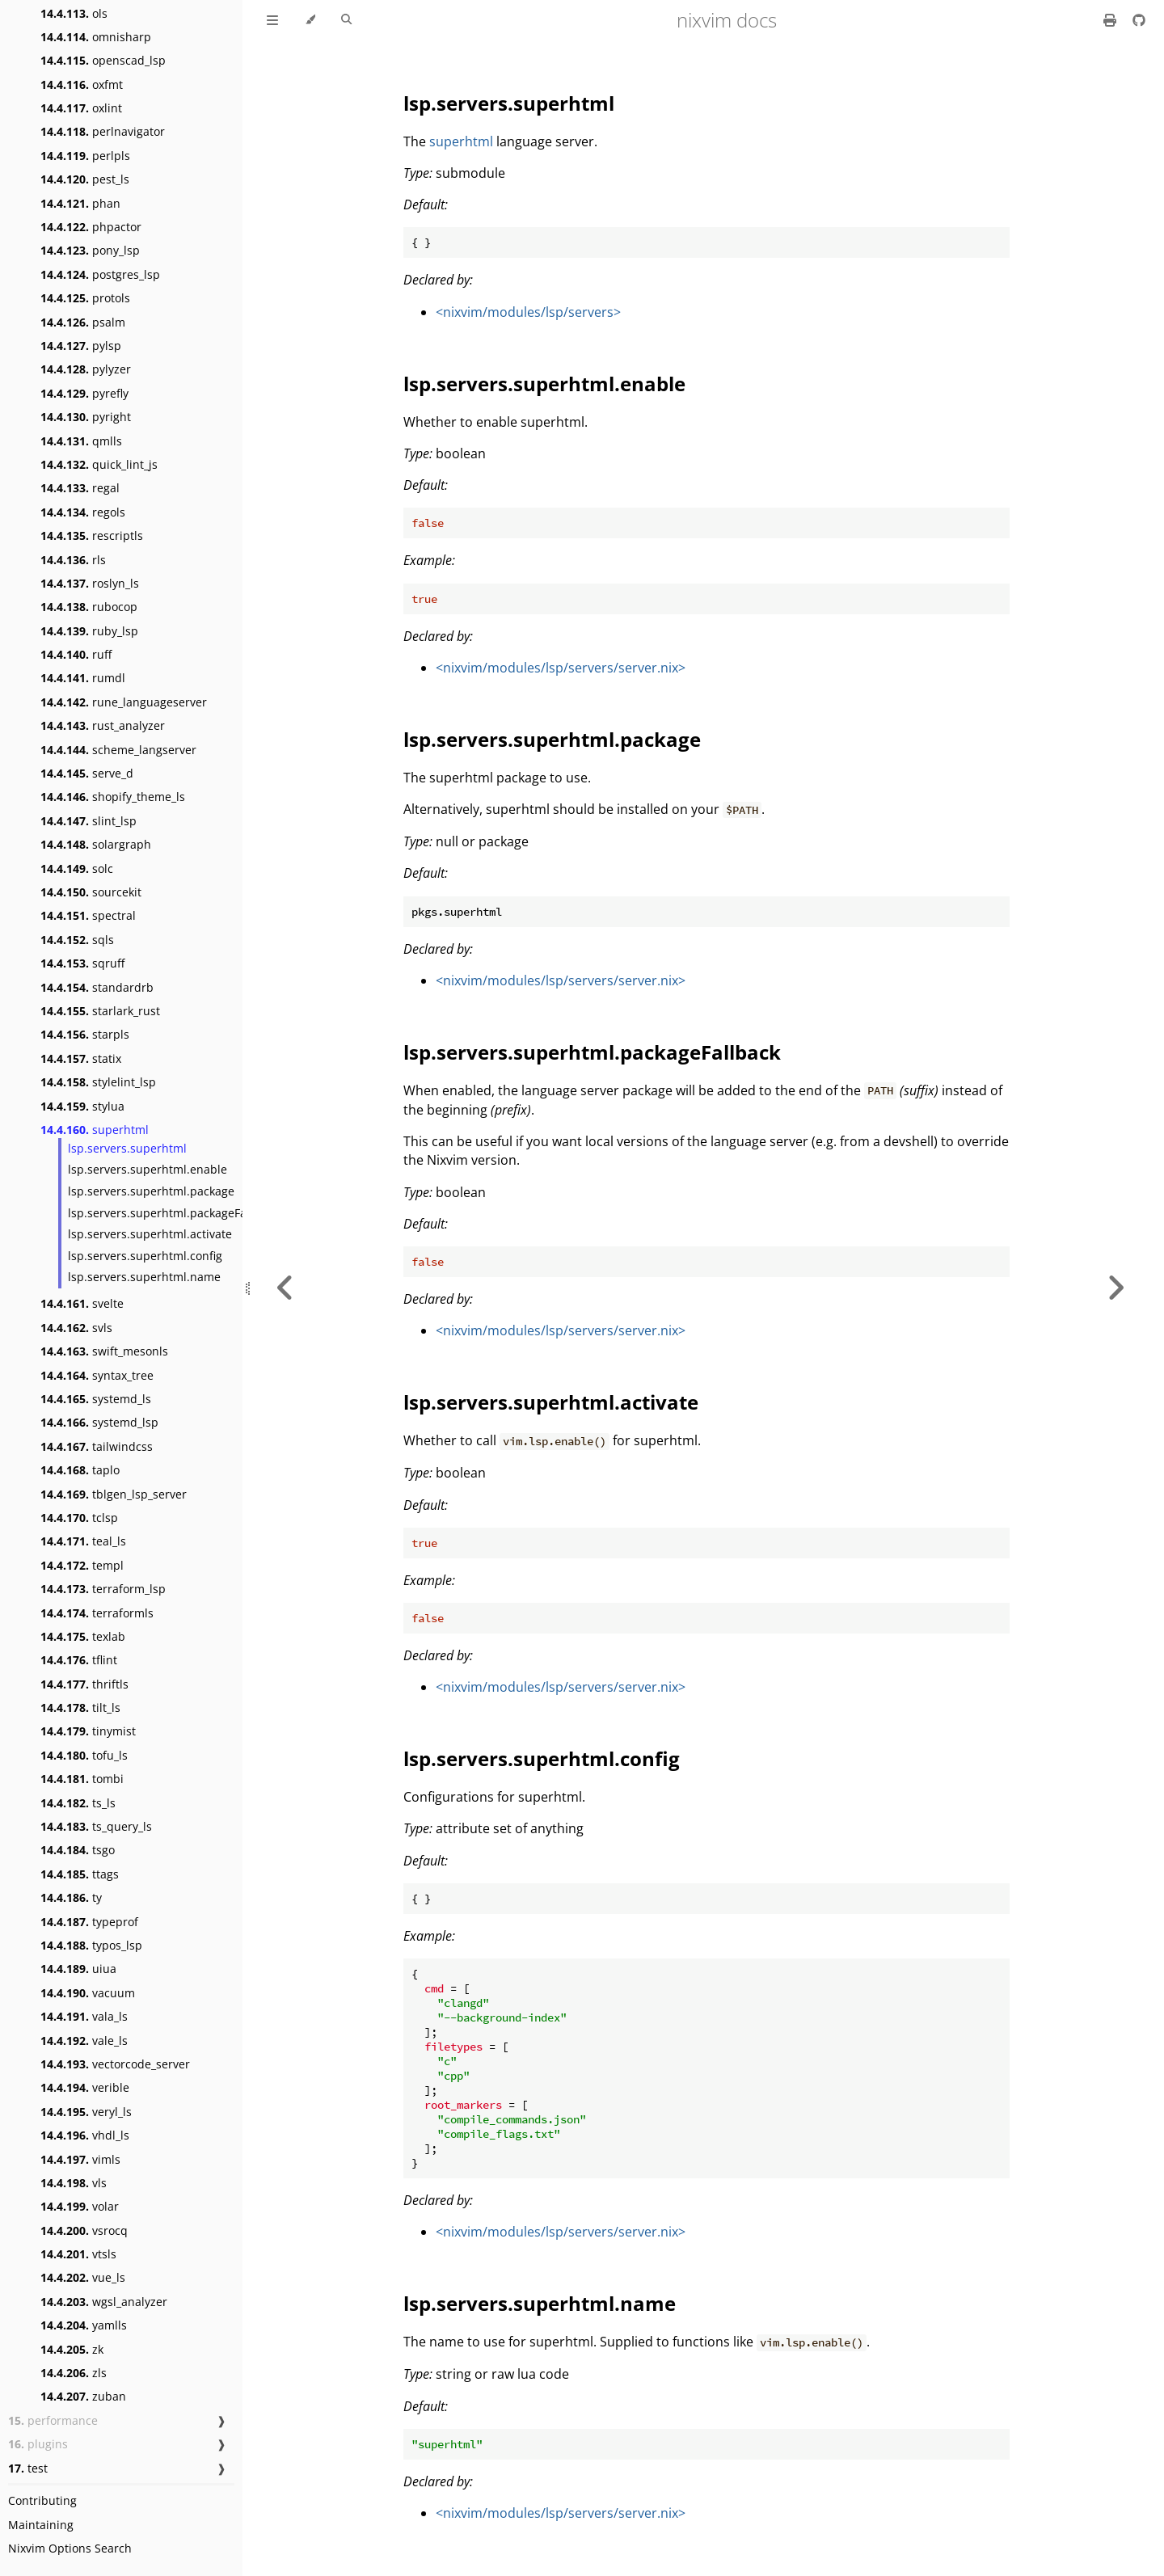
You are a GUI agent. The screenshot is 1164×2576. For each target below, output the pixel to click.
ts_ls (78, 1803)
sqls (77, 939)
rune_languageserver (123, 702)
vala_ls (84, 2016)
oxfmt (81, 84)
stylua (82, 1106)
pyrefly (84, 393)
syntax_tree (97, 1375)
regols (82, 512)
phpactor (90, 226)
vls (73, 2182)
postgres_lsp (100, 274)
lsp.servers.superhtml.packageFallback (173, 1213)
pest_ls (84, 179)
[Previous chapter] (285, 1288)
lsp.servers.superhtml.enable (147, 1169)
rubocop (88, 606)
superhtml (94, 1129)
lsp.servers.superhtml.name (144, 1276)
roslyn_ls (89, 583)
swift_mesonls (104, 1351)
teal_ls (83, 1541)
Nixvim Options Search (70, 2548)
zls (73, 2372)
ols (74, 13)
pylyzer (85, 369)
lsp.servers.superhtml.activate (150, 1234)
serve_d (86, 773)
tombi (82, 1778)
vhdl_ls (84, 2135)
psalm (82, 322)
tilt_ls (80, 1707)
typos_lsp (91, 1945)
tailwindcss (96, 1446)
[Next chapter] (1115, 1288)
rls (73, 559)
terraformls (97, 1613)
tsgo (77, 1849)
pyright (85, 416)
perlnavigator (102, 131)
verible (84, 2087)
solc (76, 868)
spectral (88, 915)
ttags (79, 1874)
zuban (83, 2396)
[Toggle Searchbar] (346, 20)
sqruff (82, 963)
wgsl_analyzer (103, 2301)
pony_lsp (90, 250)
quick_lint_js (99, 464)
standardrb (97, 987)
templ (82, 1565)
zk (71, 2349)
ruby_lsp (89, 631)
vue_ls (82, 2277)
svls (76, 1327)
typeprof (89, 1921)
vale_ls (84, 2040)
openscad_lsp (103, 60)
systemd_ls (95, 1398)
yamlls (83, 2325)
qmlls (81, 441)
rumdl (82, 677)
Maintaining (41, 2524)
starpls (84, 1034)
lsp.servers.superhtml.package (151, 1191)
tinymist (88, 1731)
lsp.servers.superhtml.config (145, 1255)
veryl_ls (86, 2111)
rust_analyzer (102, 725)
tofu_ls (84, 1755)
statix (80, 1058)
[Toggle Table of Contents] (272, 20)
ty (71, 1897)
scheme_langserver (118, 749)
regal (80, 487)
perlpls (85, 155)
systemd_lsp (99, 1422)
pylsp (80, 345)
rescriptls (91, 535)
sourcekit (90, 892)
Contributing (42, 2500)
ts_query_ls (96, 1826)
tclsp (79, 1517)
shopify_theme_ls (112, 796)
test (28, 2468)
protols (85, 298)
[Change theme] (310, 20)
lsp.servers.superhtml (127, 1148)
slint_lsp (88, 820)
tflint (78, 1659)
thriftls (84, 1684)
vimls (80, 2159)
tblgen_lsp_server (113, 1494)
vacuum (87, 1993)
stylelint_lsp (98, 1082)
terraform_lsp (103, 1588)
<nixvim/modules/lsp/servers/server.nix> (560, 668)
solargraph (95, 844)
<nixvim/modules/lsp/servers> (528, 312)
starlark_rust (100, 1010)
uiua (78, 1968)
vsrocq (84, 2230)
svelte (82, 1303)
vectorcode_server (115, 2064)
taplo (80, 1470)
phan (80, 203)
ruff (76, 654)
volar (79, 2206)
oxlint (81, 108)
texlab (82, 1636)
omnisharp (95, 36)
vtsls (78, 2254)
